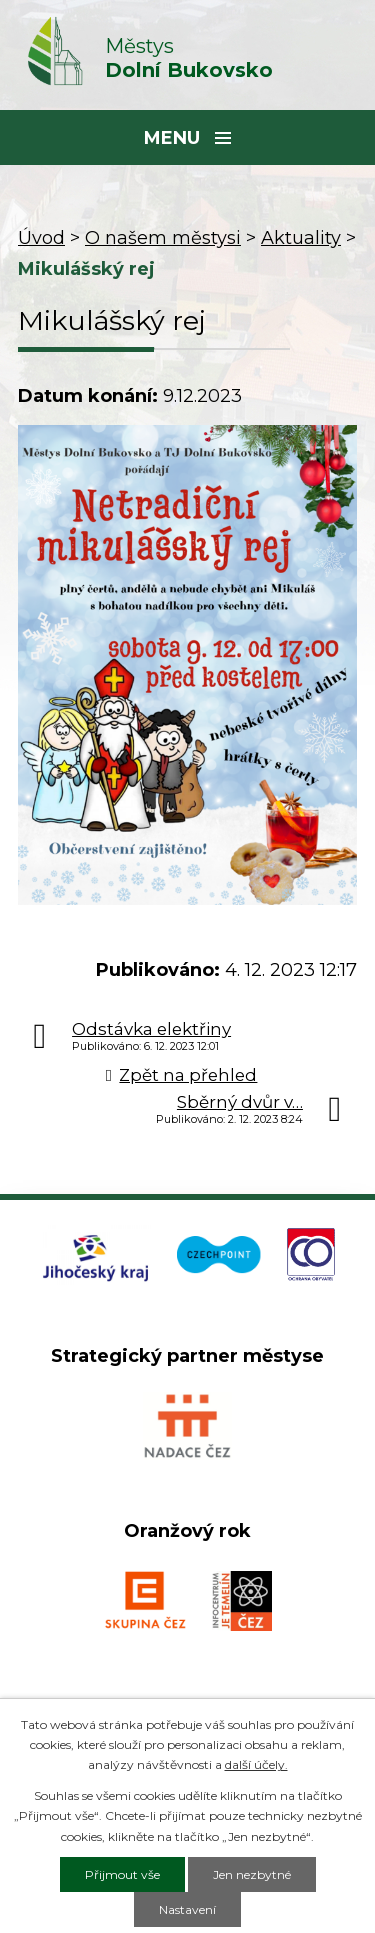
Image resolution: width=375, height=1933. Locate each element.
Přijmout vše (122, 1874)
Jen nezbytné (252, 1874)
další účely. (256, 1764)
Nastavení (187, 1909)
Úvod (41, 238)
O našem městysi (163, 238)
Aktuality (301, 238)
